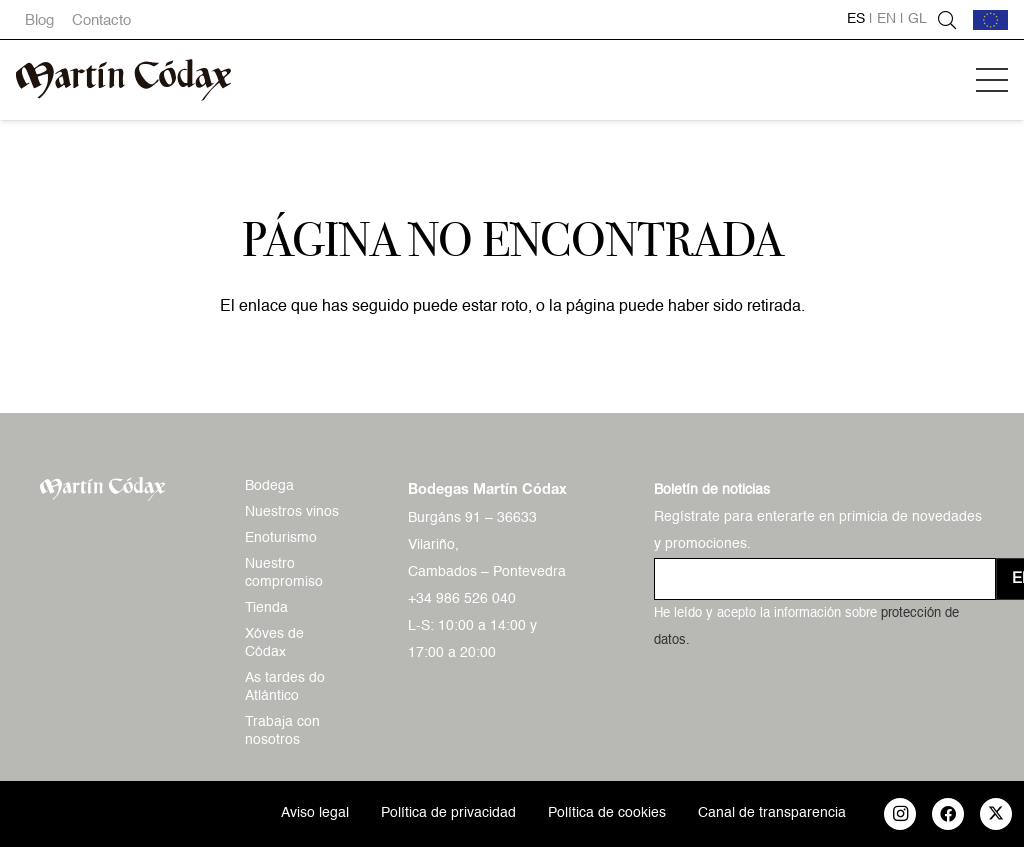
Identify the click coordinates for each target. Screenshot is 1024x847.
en (886, 19)
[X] (996, 814)
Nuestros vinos (292, 512)
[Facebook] (948, 814)
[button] (992, 80)
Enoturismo (281, 538)
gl (917, 19)
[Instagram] (900, 814)
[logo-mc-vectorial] (123, 80)
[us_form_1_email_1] (825, 579)
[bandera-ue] (990, 20)
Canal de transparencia (772, 813)
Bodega (269, 486)
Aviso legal (315, 813)
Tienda (266, 608)
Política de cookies (607, 813)
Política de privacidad (448, 813)
